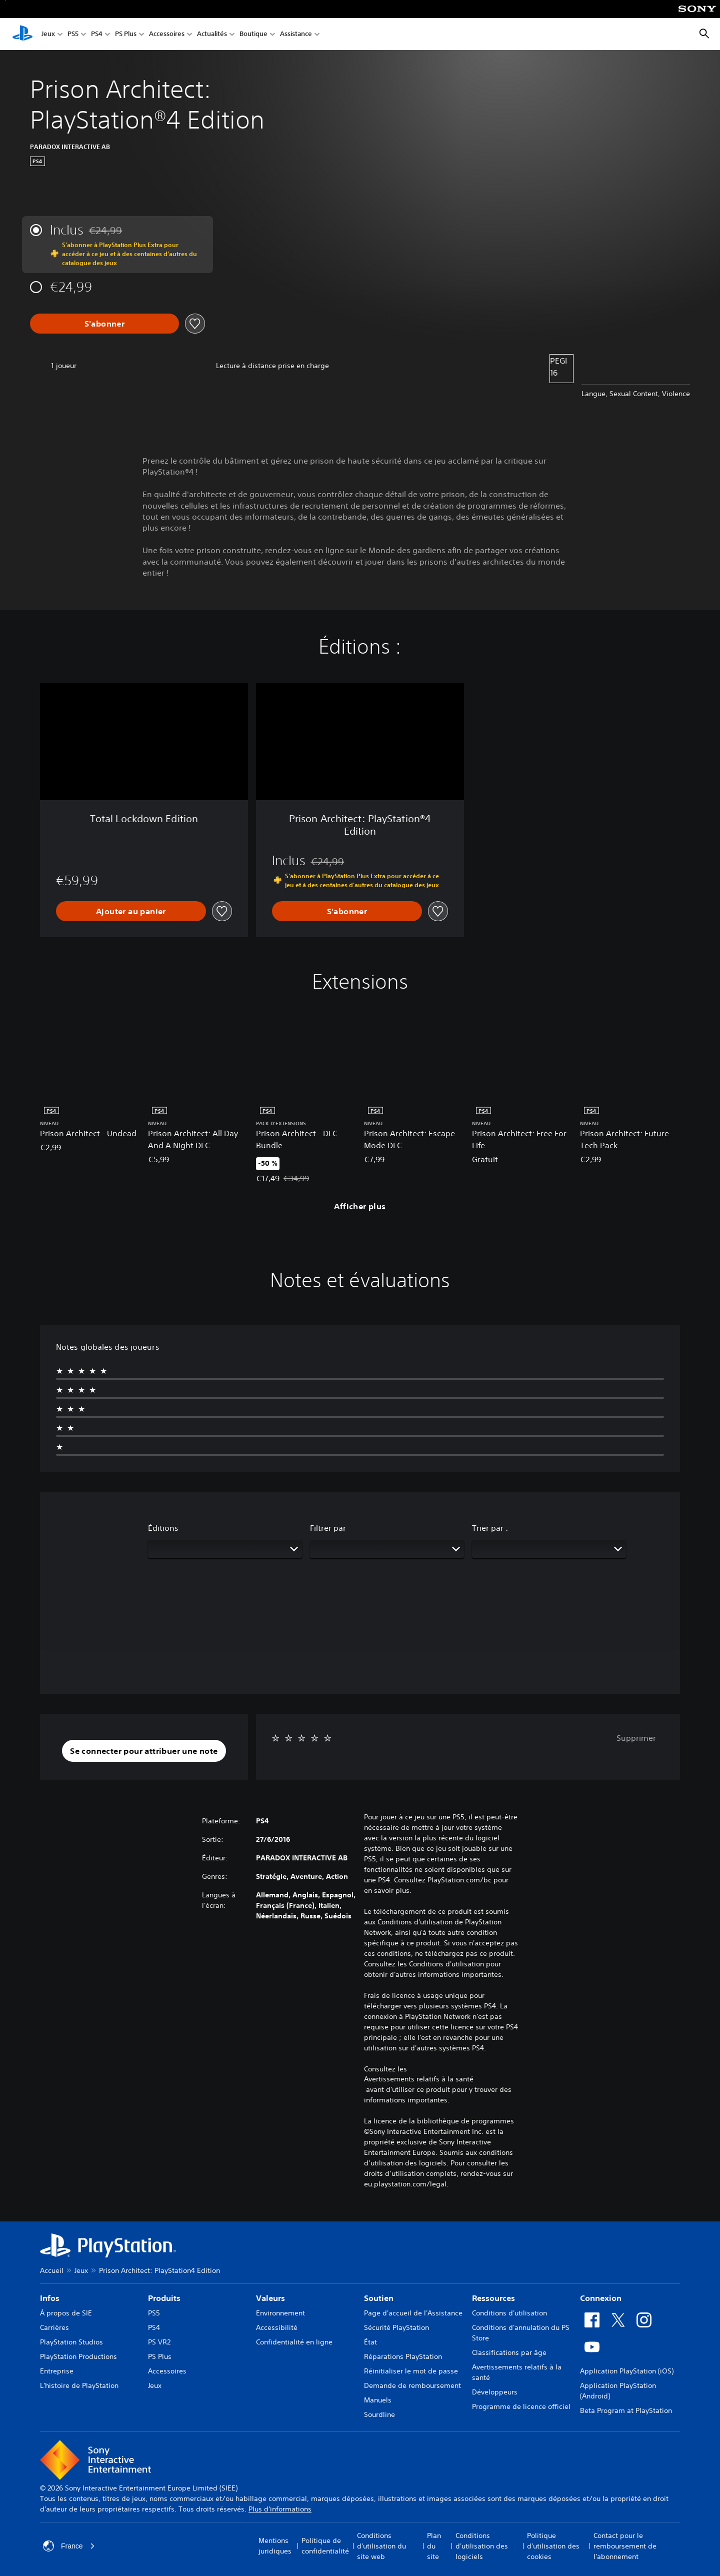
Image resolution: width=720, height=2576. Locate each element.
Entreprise (57, 2370)
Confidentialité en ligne (294, 2341)
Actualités (212, 34)
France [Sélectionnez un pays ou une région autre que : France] (69, 2545)
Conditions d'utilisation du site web (381, 2546)
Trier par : (490, 1528)
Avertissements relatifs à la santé (419, 2078)
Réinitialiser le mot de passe (411, 2370)
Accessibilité (277, 2327)
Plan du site (434, 2546)
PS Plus (125, 34)
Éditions (163, 1528)
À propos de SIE (66, 2312)
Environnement (280, 2312)
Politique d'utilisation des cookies (553, 2546)
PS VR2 (159, 2341)
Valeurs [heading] (270, 2298)
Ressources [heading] (493, 2298)
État (370, 2341)
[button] (144, 1751)
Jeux (48, 34)
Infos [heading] (50, 2298)
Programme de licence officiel (521, 2406)
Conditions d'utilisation (509, 2312)
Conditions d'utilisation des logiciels (482, 2546)
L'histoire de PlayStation (79, 2385)
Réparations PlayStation (403, 2356)
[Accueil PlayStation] (22, 34)
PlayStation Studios (71, 2341)
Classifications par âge (509, 2352)
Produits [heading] (164, 2298)
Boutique (254, 34)
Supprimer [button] (636, 1738)
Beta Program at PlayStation (626, 2410)
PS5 (73, 34)
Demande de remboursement (412, 2385)
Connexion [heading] (601, 2298)
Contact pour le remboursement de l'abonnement (625, 2546)
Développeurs (495, 2391)
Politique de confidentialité (325, 2545)
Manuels (378, 2399)
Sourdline (379, 2414)
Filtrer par (328, 1528)
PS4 (96, 34)
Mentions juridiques (275, 2545)
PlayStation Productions (78, 2356)
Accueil (52, 2270)
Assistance (296, 34)
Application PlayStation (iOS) (627, 2370)
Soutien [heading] (379, 2298)
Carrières (54, 2327)
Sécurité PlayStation (396, 2327)
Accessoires (166, 34)
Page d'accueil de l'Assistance (413, 2312)
